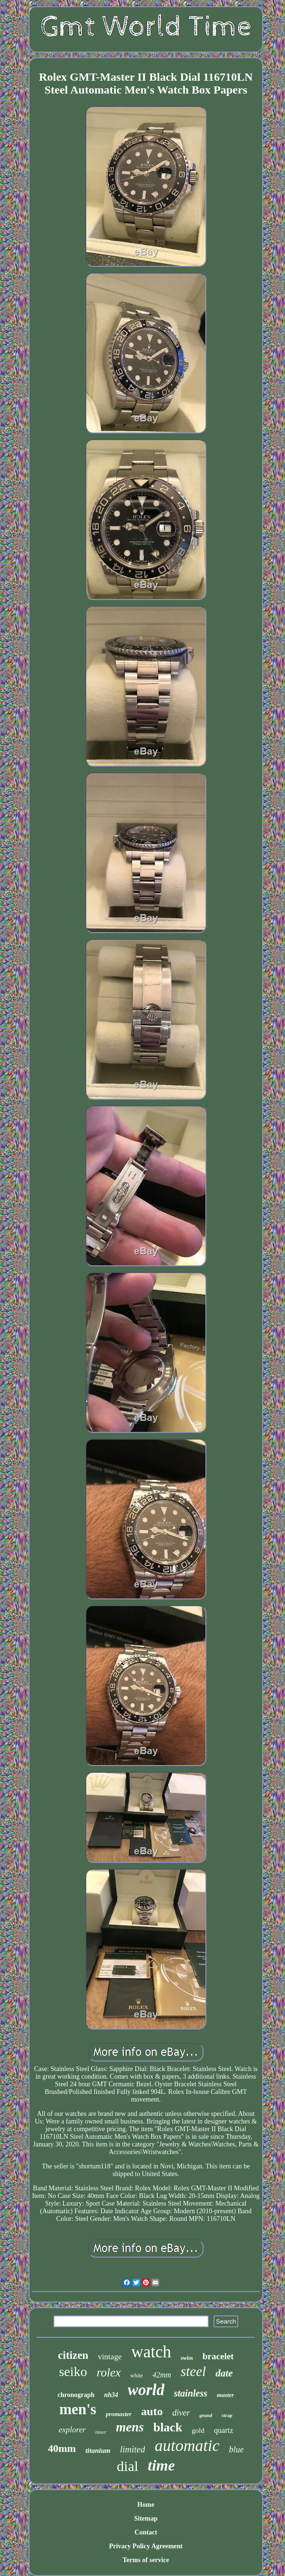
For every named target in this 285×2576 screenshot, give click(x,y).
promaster (119, 2414)
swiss (187, 2358)
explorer (72, 2429)
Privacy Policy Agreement (146, 2546)
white (136, 2375)
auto (152, 2411)
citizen (73, 2355)
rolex (109, 2372)
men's (77, 2409)
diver (181, 2413)
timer (100, 2432)
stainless (190, 2393)
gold (198, 2430)
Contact (145, 2532)
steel (193, 2371)
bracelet (218, 2356)
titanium (98, 2450)
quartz (223, 2430)
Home (145, 2504)
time (161, 2465)
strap (227, 2415)
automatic (186, 2445)
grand (205, 2415)
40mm (62, 2448)
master (225, 2394)
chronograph (76, 2394)
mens (130, 2427)
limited (132, 2449)
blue (236, 2449)
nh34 (111, 2394)
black (168, 2427)
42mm (162, 2375)
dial (127, 2466)
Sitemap (145, 2518)
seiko (73, 2371)
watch (151, 2352)
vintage (110, 2356)
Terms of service (145, 2560)
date (224, 2373)
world (146, 2389)
